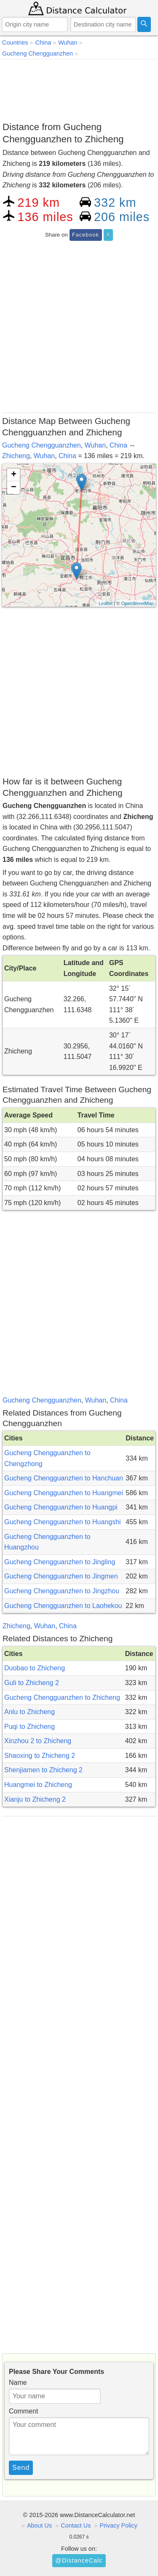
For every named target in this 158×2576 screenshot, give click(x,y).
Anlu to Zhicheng (29, 1711)
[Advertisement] (79, 89)
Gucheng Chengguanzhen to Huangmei (63, 1492)
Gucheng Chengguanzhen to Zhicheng (62, 1697)
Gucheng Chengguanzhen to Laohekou (63, 1605)
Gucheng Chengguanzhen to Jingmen (61, 1576)
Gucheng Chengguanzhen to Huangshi (62, 1521)
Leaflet (105, 603)
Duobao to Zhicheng (34, 1668)
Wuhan (95, 445)
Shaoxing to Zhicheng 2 (39, 1755)
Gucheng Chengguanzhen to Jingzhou (61, 1591)
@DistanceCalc (78, 2560)
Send (20, 2467)
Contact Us (76, 2525)
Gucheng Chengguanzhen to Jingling (59, 1561)
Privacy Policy (118, 2525)
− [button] (13, 487)
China (118, 445)
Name (18, 2382)
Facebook (85, 235)
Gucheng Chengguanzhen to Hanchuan (63, 1478)
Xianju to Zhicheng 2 (35, 1799)
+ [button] (13, 475)
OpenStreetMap (137, 603)
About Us (39, 2525)
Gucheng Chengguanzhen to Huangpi (61, 1507)
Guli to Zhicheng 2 (31, 1682)
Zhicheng (16, 455)
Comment (23, 2411)
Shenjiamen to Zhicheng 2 (43, 1769)
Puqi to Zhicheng (29, 1726)
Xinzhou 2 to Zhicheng (37, 1740)
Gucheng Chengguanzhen (41, 445)
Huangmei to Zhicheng (38, 1784)
